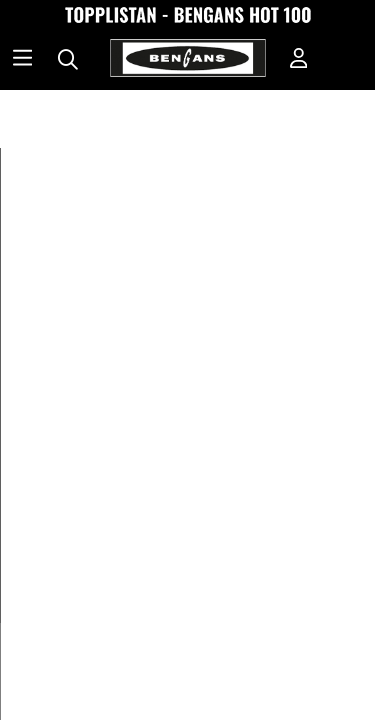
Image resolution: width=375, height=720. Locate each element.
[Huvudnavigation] (22, 60)
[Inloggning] (299, 60)
